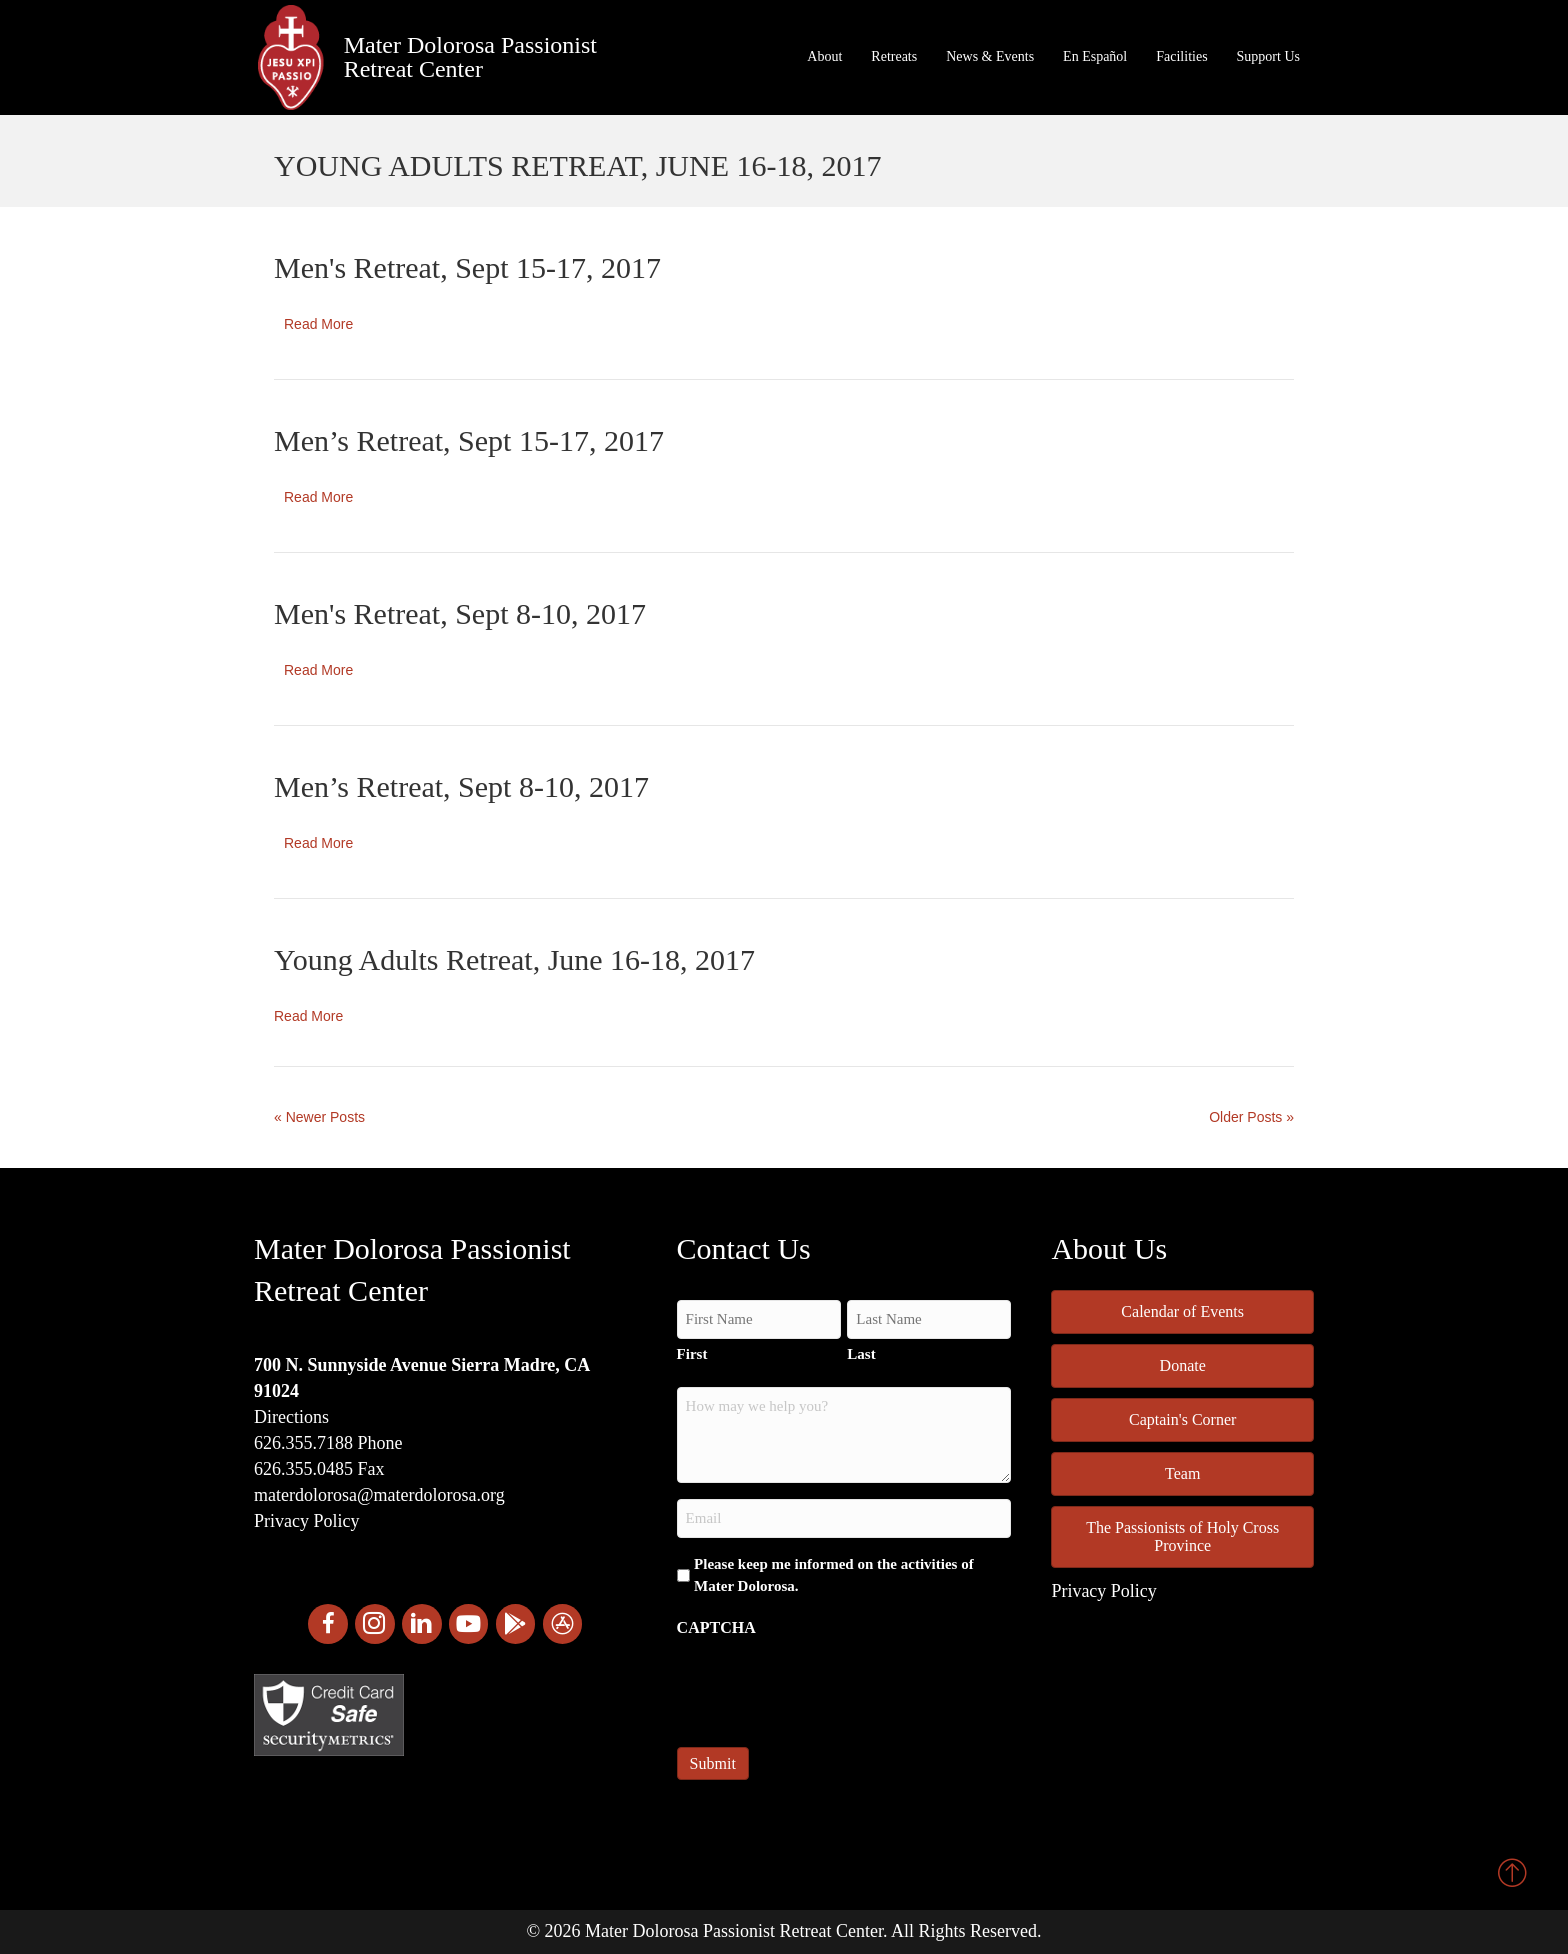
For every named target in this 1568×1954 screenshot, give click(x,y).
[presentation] (829, 1686)
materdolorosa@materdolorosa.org (379, 1495)
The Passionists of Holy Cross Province (1182, 1536)
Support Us (1268, 56)
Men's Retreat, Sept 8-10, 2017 (460, 613)
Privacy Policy (307, 1521)
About (824, 56)
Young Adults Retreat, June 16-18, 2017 (514, 959)
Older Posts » (1251, 1117)
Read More (318, 324)
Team (1182, 1473)
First (692, 1354)
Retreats (894, 56)
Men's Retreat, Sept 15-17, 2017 (467, 267)
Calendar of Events (1182, 1311)
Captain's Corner (1182, 1419)
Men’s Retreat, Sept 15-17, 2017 (469, 440)
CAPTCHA (716, 1627)
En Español (1095, 56)
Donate (1183, 1365)
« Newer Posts (319, 1117)
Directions (291, 1417)
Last (861, 1354)
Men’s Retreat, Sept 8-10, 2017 (461, 786)
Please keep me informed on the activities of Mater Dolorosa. (834, 1575)
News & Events (990, 56)
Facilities (1181, 56)
